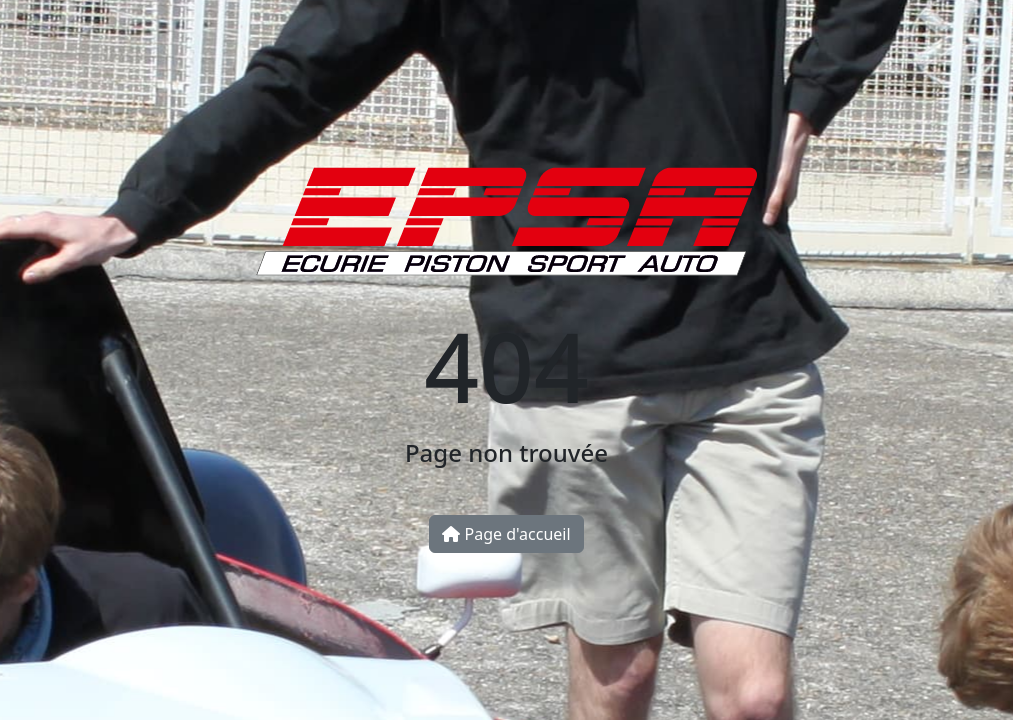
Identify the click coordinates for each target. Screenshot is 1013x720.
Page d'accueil (506, 534)
